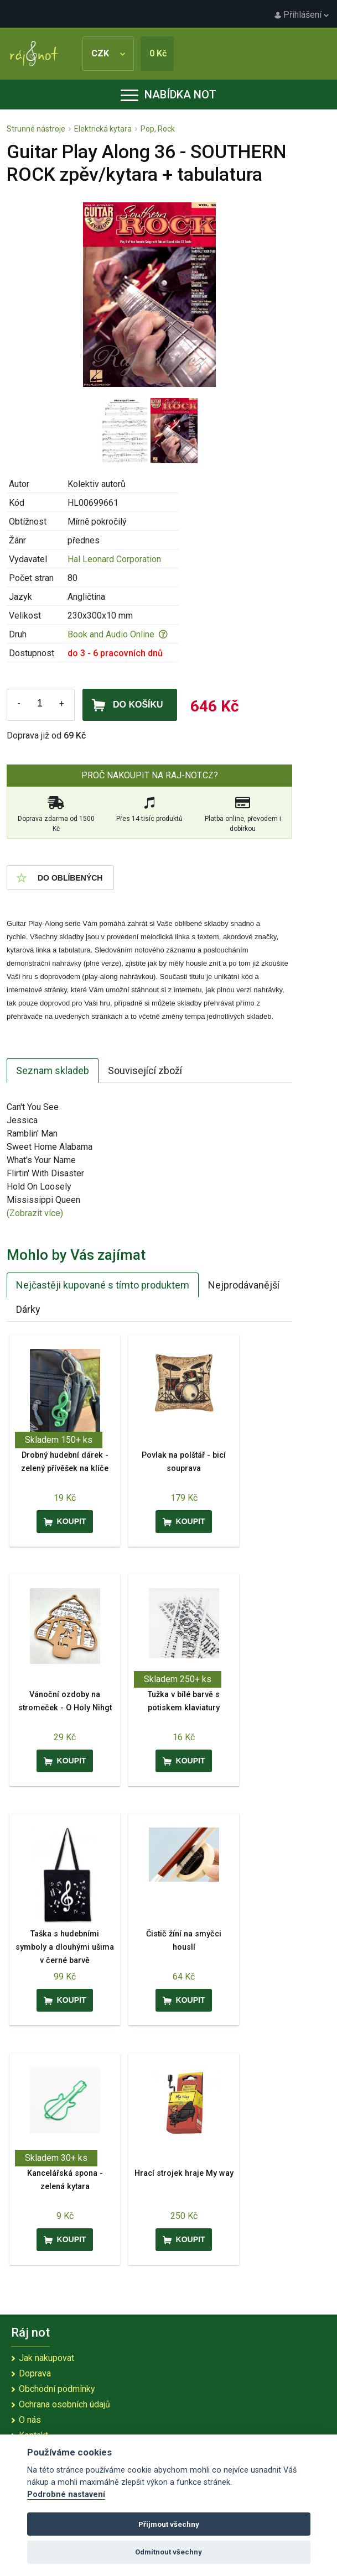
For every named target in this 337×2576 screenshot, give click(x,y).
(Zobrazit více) (35, 1213)
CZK (108, 53)
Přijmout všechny (168, 2524)
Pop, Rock (158, 128)
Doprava (35, 2373)
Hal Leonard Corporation (114, 559)
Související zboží (145, 1070)
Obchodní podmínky (57, 2389)
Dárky (28, 1309)
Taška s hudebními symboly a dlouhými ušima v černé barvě (64, 1947)
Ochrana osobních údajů (64, 2404)
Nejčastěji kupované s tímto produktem (102, 1285)
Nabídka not (168, 94)
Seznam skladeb (52, 1070)
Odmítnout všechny (168, 2552)
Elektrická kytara (103, 128)
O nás (30, 2420)
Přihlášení (301, 14)
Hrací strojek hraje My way (184, 2173)
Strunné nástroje (36, 128)
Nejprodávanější (243, 1285)
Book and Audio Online (118, 634)
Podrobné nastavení (66, 2494)
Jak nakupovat (46, 2358)
